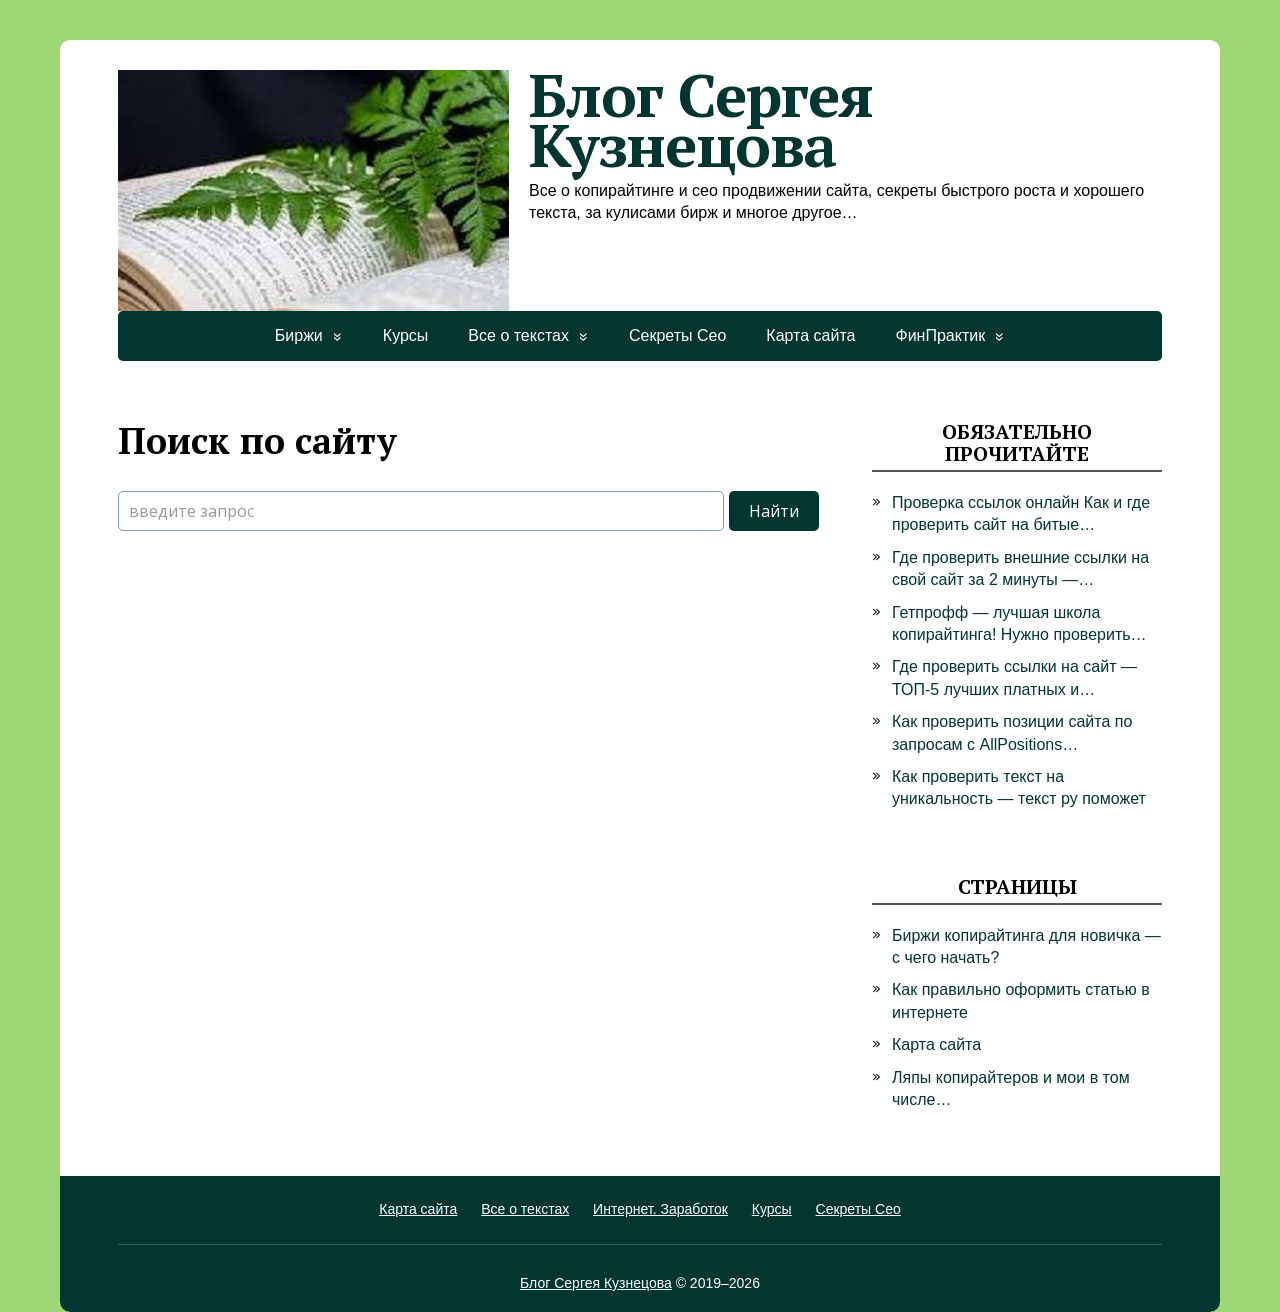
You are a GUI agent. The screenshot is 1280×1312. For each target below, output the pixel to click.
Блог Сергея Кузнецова (495, 120)
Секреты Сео (677, 335)
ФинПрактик (940, 335)
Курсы (406, 335)
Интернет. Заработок (660, 1209)
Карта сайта (810, 335)
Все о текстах (518, 335)
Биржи (299, 335)
